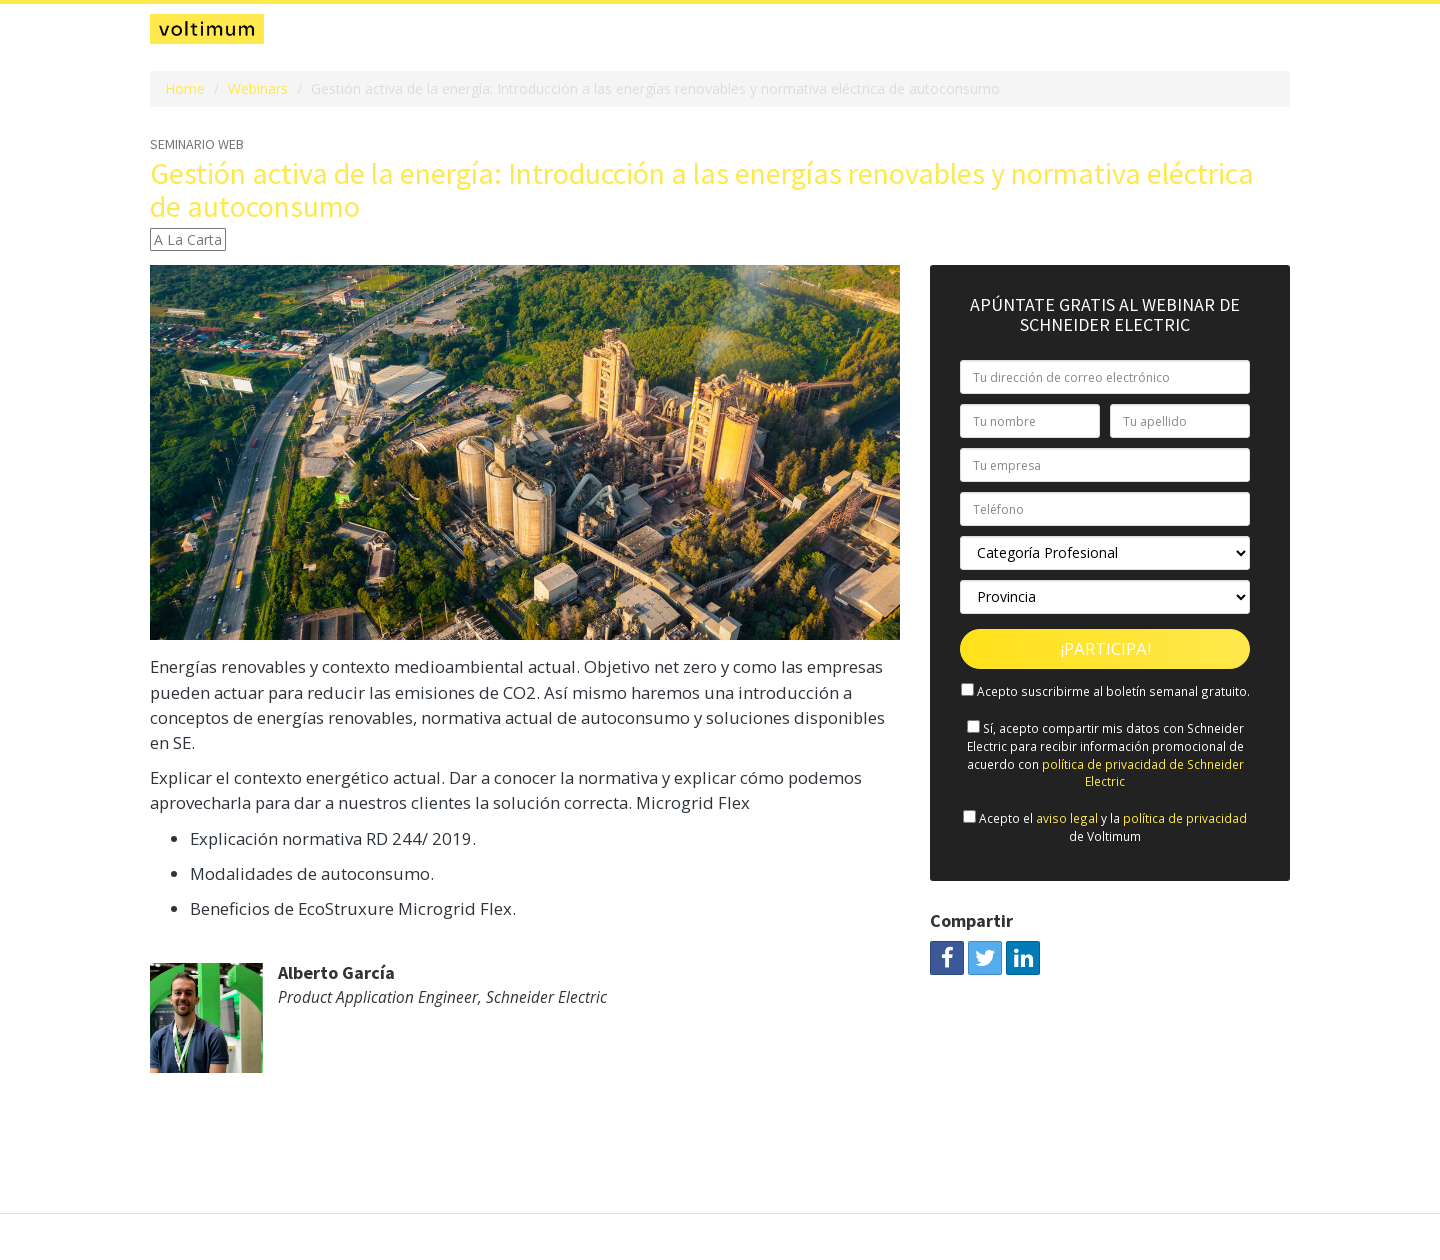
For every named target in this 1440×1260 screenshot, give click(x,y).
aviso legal (1067, 818)
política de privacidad (1185, 818)
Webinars (258, 88)
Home (185, 88)
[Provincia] (1105, 597)
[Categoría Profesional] (1105, 553)
